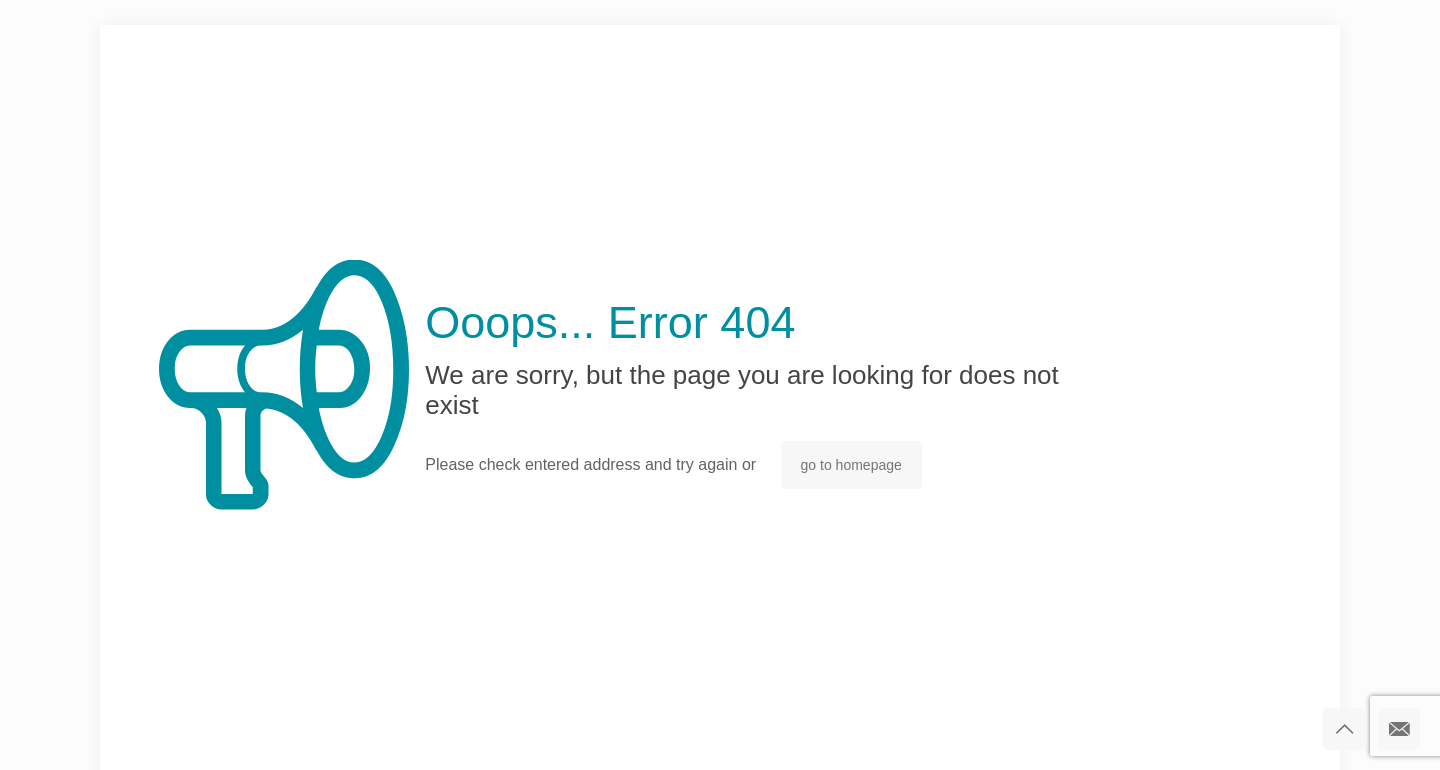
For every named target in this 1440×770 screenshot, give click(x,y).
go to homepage (851, 465)
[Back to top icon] (1344, 729)
